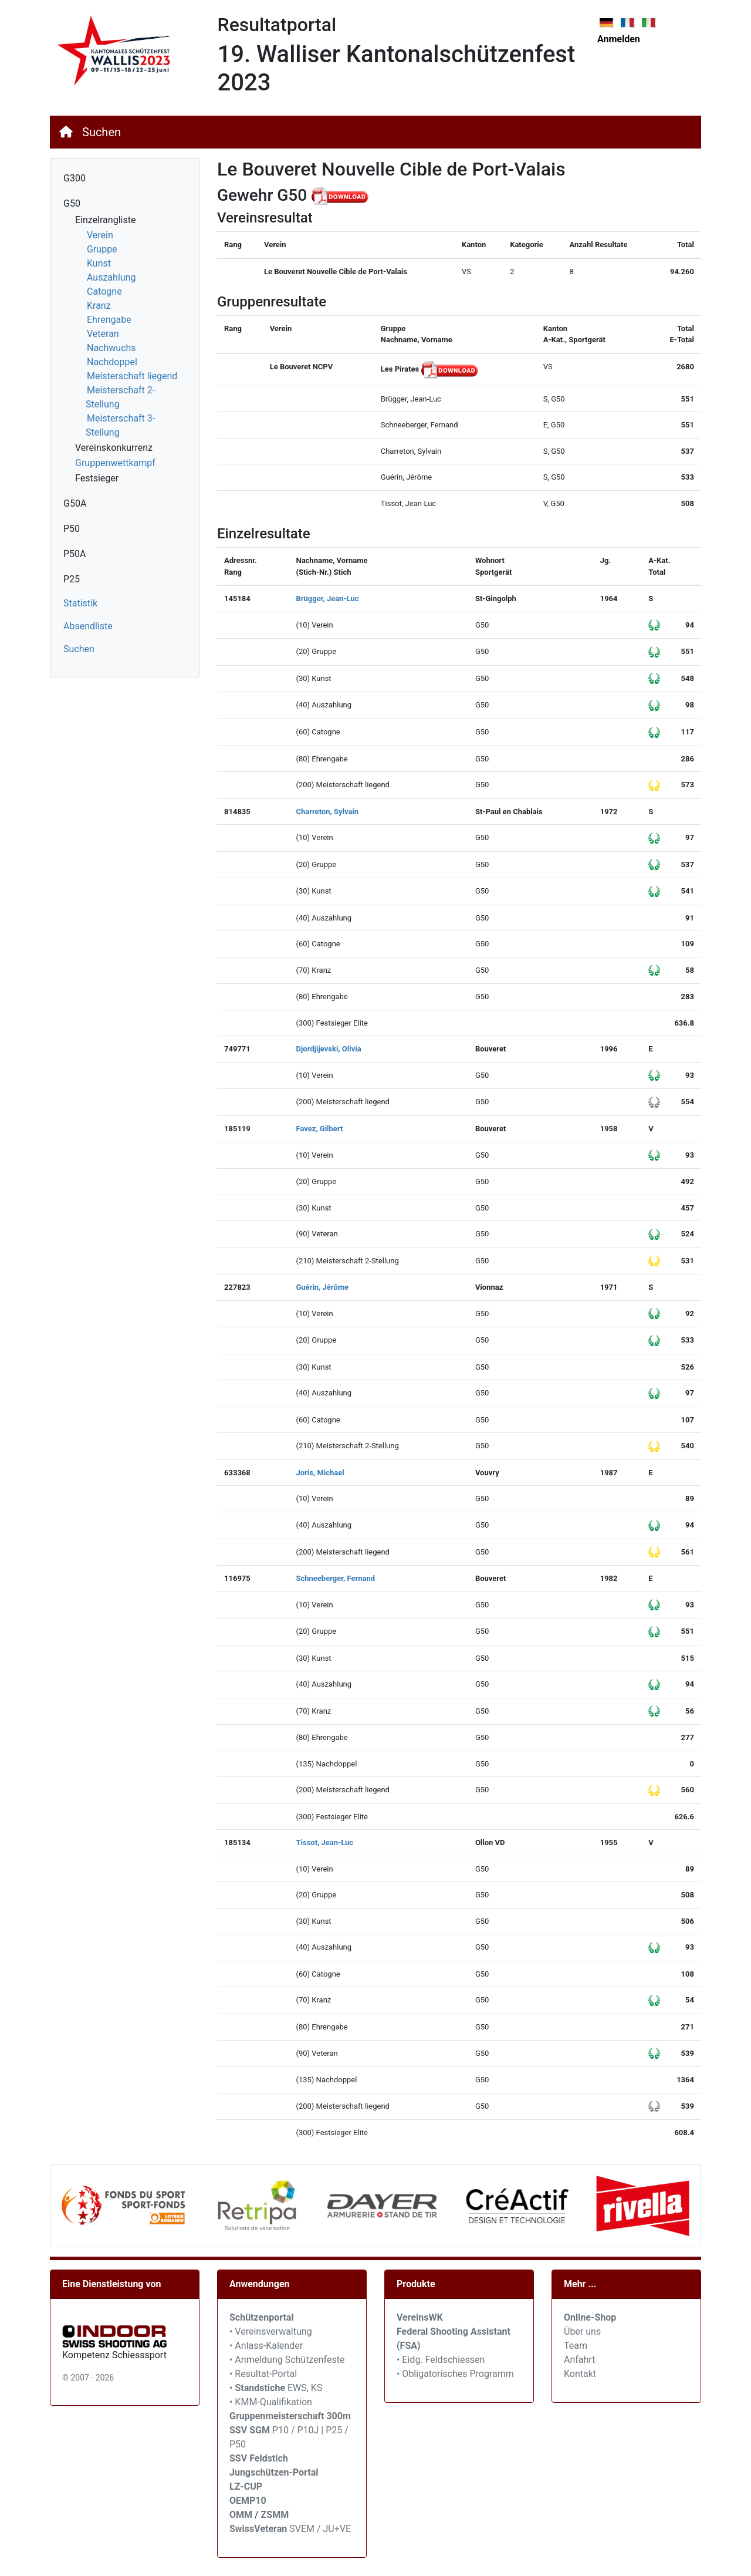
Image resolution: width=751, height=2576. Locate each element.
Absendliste (88, 626)
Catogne (104, 291)
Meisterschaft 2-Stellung (120, 397)
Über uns (582, 2331)
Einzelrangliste (105, 219)
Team (575, 2345)
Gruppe (102, 249)
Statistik (80, 603)
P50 (71, 528)
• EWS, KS (275, 2387)
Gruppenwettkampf (115, 462)
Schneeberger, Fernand (335, 1578)
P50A (74, 553)
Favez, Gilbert (319, 1128)
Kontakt (580, 2373)
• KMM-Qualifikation (270, 2402)
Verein (100, 235)
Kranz (99, 305)
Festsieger (97, 478)
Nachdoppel (112, 361)
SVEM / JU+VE (320, 2528)
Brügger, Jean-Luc (327, 598)
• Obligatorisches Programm (455, 2373)
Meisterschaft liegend (132, 376)
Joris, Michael (320, 1472)
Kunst (99, 263)
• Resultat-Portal (263, 2373)
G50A (74, 503)
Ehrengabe (109, 319)
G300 (74, 178)
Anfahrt (579, 2359)
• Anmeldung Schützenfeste (286, 2359)
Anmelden (618, 39)
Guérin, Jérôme (322, 1287)
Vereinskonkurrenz (114, 447)
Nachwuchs (111, 347)
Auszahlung (111, 277)
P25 (71, 579)
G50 (71, 203)
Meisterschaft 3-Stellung (120, 425)
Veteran (103, 333)
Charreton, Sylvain (327, 811)
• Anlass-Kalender (266, 2345)
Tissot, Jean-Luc (324, 1842)
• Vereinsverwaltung (270, 2331)
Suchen (101, 132)
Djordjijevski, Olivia (328, 1048)
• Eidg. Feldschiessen (441, 2359)
